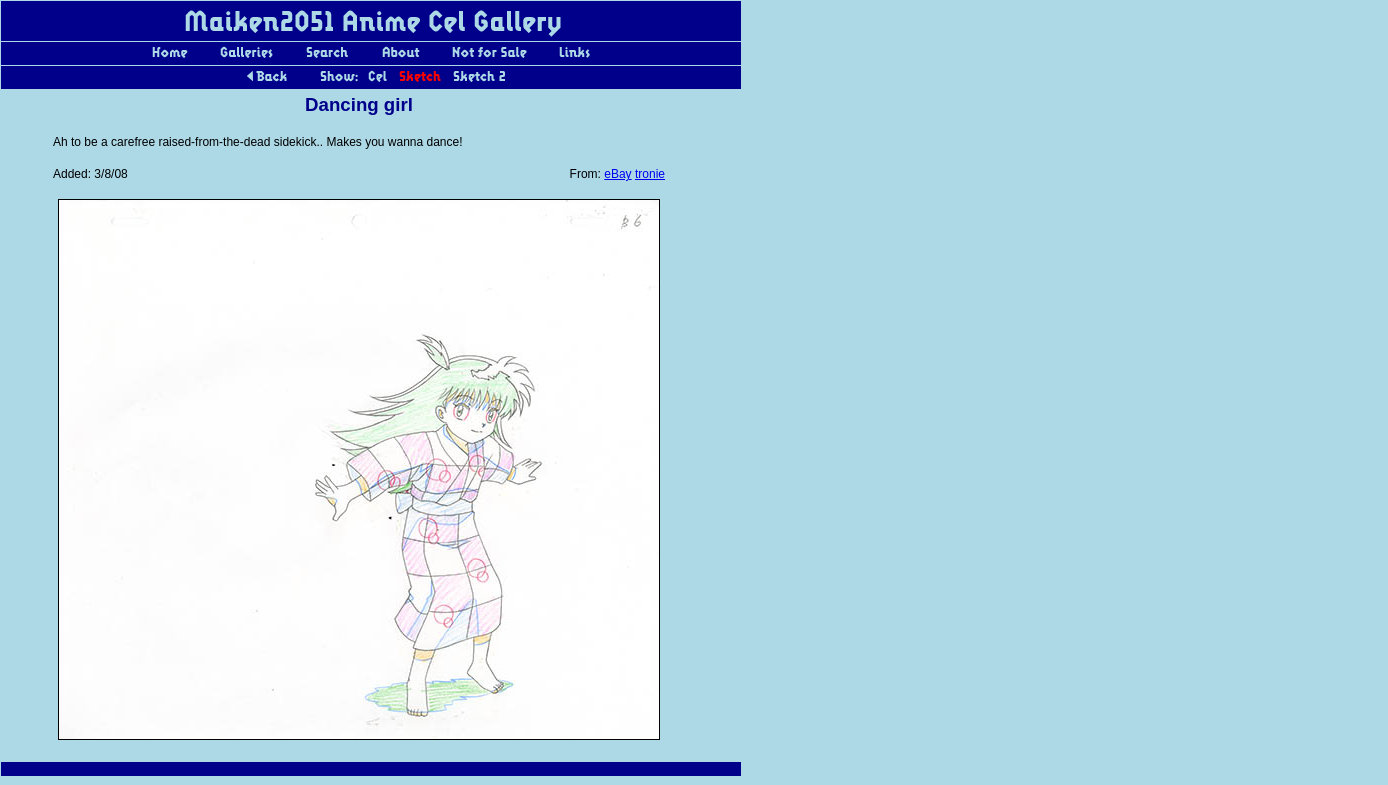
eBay (617, 174)
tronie (650, 174)
